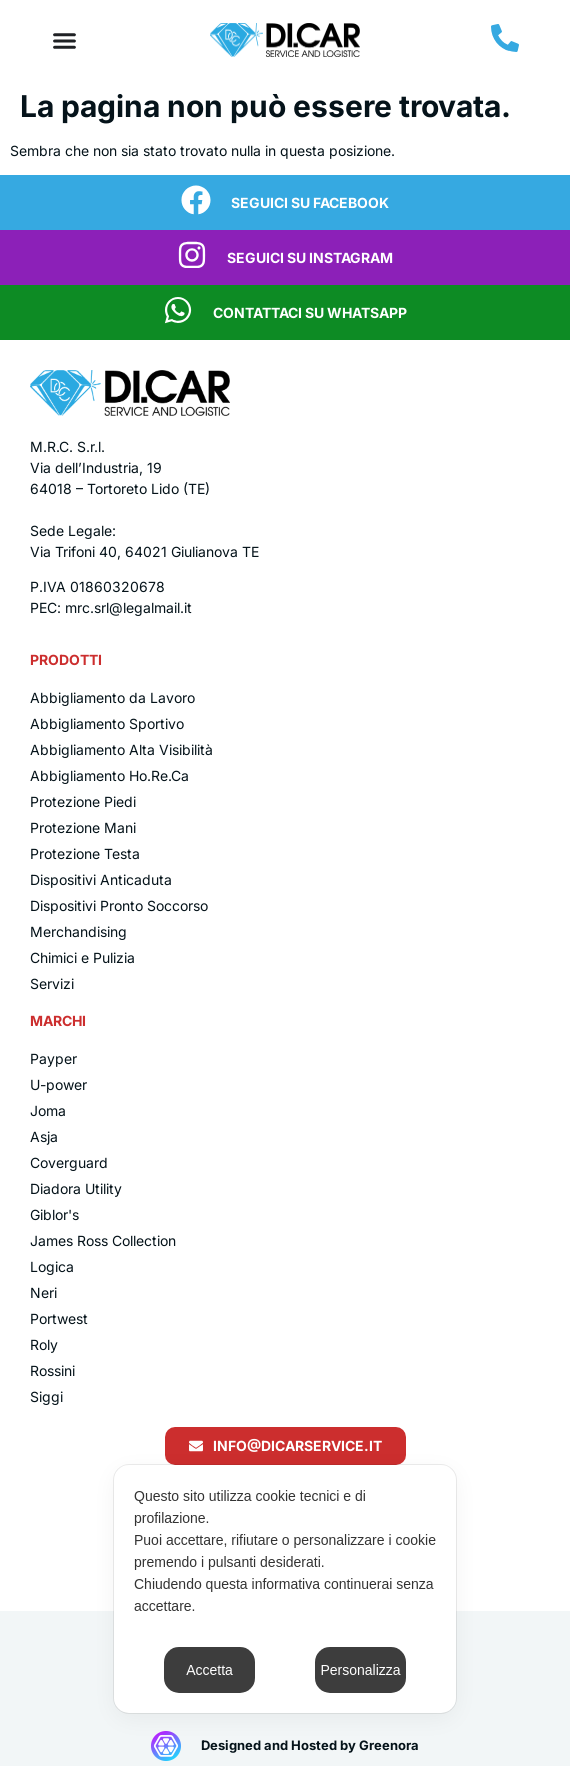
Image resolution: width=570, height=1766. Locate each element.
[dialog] (285, 1589)
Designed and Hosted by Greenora (310, 1745)
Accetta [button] (209, 1670)
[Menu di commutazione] (64, 40)
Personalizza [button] (360, 1670)
